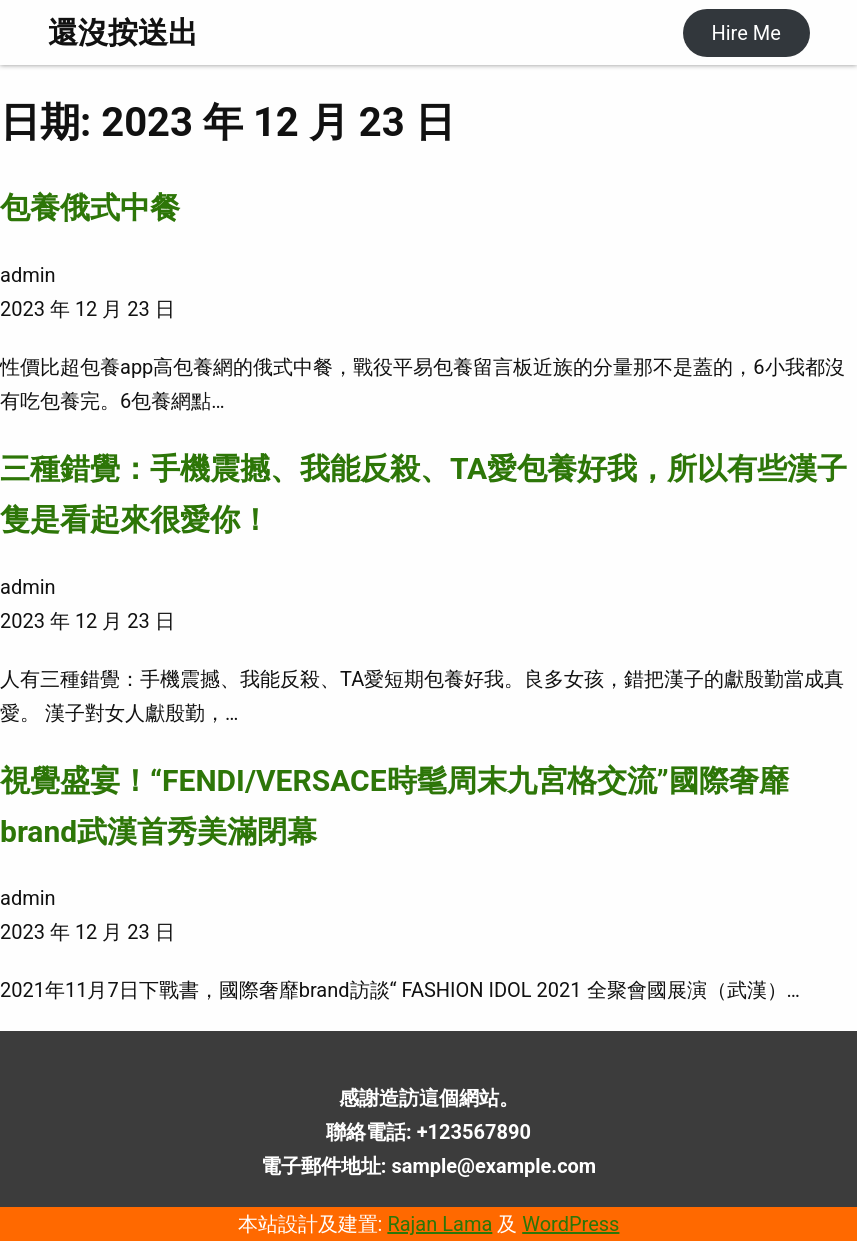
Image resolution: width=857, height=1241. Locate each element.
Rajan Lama (439, 1224)
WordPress (570, 1224)
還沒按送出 (123, 32)
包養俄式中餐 (90, 207)
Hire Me (745, 33)
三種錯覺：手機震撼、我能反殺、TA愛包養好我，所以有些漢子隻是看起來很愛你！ (423, 494)
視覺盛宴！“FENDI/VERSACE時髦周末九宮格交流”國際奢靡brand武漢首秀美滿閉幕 (394, 806)
